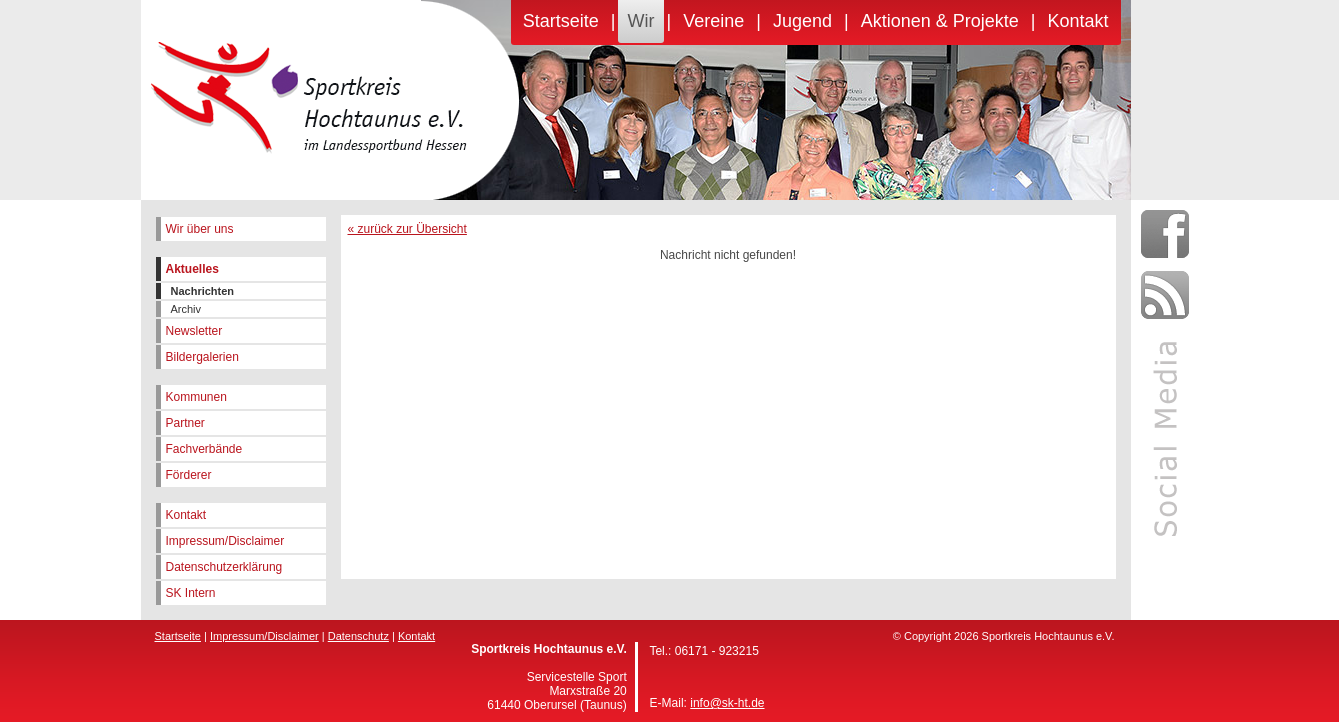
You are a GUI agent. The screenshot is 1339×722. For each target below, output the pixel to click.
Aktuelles (192, 269)
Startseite (561, 21)
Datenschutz (358, 636)
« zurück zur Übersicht (407, 229)
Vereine (713, 21)
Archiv (186, 309)
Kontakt (1077, 21)
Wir (641, 21)
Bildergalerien (202, 357)
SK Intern (191, 593)
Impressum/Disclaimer (225, 541)
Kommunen (196, 397)
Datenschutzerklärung (224, 567)
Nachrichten (203, 291)
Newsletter (194, 331)
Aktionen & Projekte (940, 21)
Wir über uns (200, 229)
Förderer (189, 475)
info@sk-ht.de (727, 703)
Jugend (802, 21)
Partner (185, 423)
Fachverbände (204, 449)
